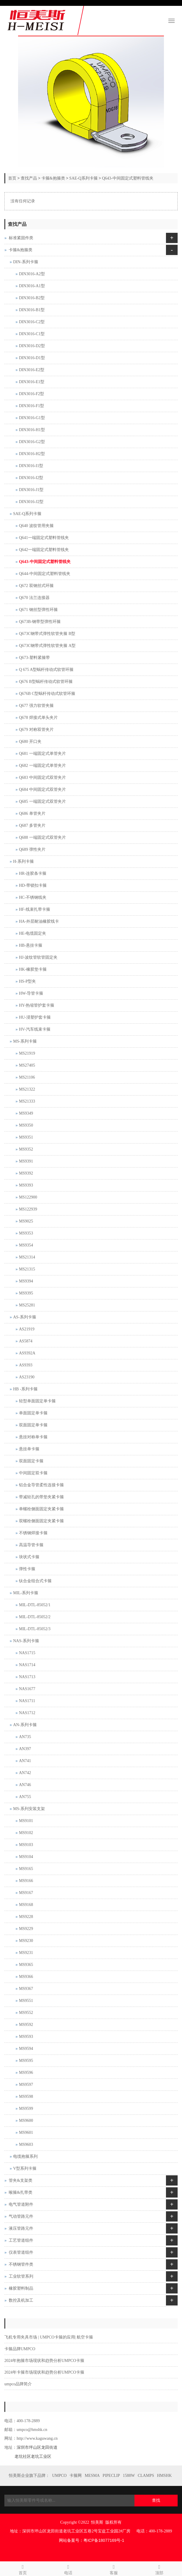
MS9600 (26, 2120)
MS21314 (27, 1257)
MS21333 (27, 1101)
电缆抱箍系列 (25, 2156)
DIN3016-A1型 (32, 286)
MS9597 (26, 2084)
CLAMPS (146, 2475)
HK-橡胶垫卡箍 (33, 969)
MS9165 (26, 1868)
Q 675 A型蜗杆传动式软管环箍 (46, 669)
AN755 (25, 1797)
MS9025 (26, 1221)
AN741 (25, 1761)
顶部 (159, 2569)
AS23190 (26, 1377)
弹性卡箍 (27, 1569)
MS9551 (26, 2000)
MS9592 (26, 2024)
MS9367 (26, 1988)
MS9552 (26, 2012)
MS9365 (26, 1964)
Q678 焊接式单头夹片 (38, 717)
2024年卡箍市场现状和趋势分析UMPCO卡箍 (44, 2372)
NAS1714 (27, 1665)
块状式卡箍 (29, 1557)
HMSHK (164, 2475)
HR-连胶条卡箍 (32, 873)
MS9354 (26, 1245)
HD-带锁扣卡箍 (33, 885)
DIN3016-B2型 (32, 298)
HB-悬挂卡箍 (30, 945)
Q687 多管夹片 (32, 825)
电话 (68, 2569)
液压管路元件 (21, 2228)
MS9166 (26, 1880)
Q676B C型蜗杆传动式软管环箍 (47, 693)
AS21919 (26, 1329)
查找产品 (29, 178)
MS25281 (27, 1305)
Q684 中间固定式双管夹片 (42, 789)
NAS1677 (27, 1689)
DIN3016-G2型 (32, 442)
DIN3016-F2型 (31, 394)
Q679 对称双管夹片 (36, 729)
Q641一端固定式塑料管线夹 (44, 537)
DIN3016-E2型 (31, 370)
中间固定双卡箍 (33, 1473)
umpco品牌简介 (18, 2384)
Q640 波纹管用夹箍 (36, 526)
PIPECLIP (111, 2475)
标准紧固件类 (21, 238)
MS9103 (26, 1845)
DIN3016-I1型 (31, 466)
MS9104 (26, 1856)
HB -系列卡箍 (25, 1389)
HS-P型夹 (27, 981)
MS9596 (26, 2072)
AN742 (25, 1773)
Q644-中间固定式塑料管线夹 (44, 573)
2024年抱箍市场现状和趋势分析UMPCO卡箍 (44, 2360)
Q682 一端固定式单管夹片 (42, 765)
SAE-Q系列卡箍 (83, 178)
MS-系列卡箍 (25, 1041)
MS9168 (26, 1904)
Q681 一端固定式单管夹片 (42, 753)
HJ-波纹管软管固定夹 (38, 957)
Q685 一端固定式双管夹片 (42, 801)
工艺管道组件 (21, 2240)
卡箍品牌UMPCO (19, 2349)
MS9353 (26, 1233)
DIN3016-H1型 (32, 430)
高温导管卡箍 (31, 1545)
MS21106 (27, 1077)
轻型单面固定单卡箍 (37, 1401)
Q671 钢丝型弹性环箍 (38, 609)
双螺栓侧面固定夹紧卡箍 (41, 1521)
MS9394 (26, 1281)
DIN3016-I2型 (31, 478)
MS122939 (28, 1209)
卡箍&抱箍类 (53, 178)
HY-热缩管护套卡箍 (36, 1005)
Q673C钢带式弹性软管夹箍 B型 (47, 633)
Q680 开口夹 (30, 741)
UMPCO (59, 2475)
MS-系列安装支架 (29, 1809)
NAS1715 (27, 1653)
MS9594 (26, 2048)
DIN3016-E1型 (31, 382)
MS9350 (26, 1125)
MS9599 (26, 2108)
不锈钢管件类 (21, 2264)
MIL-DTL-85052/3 (34, 1629)
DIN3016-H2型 (32, 454)
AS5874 (25, 1341)
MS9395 (26, 1293)
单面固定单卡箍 (33, 1413)
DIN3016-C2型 (32, 322)
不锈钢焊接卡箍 (33, 1533)
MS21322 (27, 1089)
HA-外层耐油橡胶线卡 (39, 921)
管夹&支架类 (20, 2180)
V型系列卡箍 (24, 2168)
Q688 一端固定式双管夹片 (42, 837)
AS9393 (25, 1365)
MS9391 (26, 1161)
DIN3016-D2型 (32, 346)
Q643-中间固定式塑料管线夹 (127, 178)
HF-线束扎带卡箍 (34, 909)
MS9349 (26, 1113)
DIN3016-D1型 (32, 358)
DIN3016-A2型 (32, 274)
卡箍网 (75, 2475)
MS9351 (26, 1137)
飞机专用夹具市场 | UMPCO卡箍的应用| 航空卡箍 (48, 2337)
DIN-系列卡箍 (25, 262)
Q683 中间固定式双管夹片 (42, 777)
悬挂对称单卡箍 (33, 1437)
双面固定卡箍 (31, 1461)
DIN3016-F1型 (31, 406)
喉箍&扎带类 (20, 2192)
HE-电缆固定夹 (32, 933)
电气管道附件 (21, 2204)
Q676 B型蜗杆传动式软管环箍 (46, 681)
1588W (129, 2475)
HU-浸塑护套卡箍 (35, 1017)
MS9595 (26, 2060)
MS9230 (26, 1940)
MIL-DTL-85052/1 (34, 1605)
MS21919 (27, 1053)
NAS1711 (27, 1701)
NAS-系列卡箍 (26, 1641)
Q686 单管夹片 (32, 813)
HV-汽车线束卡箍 (34, 1029)
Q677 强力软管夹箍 (36, 705)
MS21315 (27, 1269)
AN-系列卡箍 (25, 1725)
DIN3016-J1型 (31, 490)
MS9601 (26, 2132)
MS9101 (26, 1821)
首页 (12, 178)
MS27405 (27, 1065)
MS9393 (26, 1185)
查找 (156, 2500)
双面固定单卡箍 (33, 1425)
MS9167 (26, 1892)
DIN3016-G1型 (32, 418)
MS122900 (28, 1197)
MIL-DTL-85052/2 (34, 1617)
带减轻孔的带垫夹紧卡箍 (41, 1497)
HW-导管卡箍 (31, 993)
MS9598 (26, 2096)
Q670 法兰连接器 (34, 597)
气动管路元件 (21, 2216)
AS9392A (27, 1353)
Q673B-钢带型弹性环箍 (40, 621)
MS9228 (26, 1916)
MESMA (92, 2475)
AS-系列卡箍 (24, 1317)
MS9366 (26, 1976)
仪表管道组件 (21, 2252)
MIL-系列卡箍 (25, 1593)
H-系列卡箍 (23, 861)
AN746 (25, 1785)
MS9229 (26, 1928)
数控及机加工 (21, 2300)
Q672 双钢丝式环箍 (36, 585)
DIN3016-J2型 (31, 502)
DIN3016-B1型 (32, 310)
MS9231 (26, 1952)
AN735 (25, 1737)
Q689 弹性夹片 (32, 849)
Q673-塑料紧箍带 (34, 657)
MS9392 (26, 1173)
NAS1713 (27, 1677)
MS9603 (26, 2144)
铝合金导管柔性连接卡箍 (41, 1485)
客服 (113, 2569)
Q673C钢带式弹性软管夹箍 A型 (47, 645)
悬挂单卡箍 (29, 1449)
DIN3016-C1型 (32, 334)
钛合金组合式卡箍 (35, 1581)
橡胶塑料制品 (21, 2288)
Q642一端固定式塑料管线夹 (44, 549)
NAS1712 (27, 1713)
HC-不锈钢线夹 (32, 897)
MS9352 (26, 1149)
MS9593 (26, 2036)
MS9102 (26, 1833)
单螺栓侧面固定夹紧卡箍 (41, 1509)
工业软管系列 (21, 2276)
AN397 (25, 1749)
